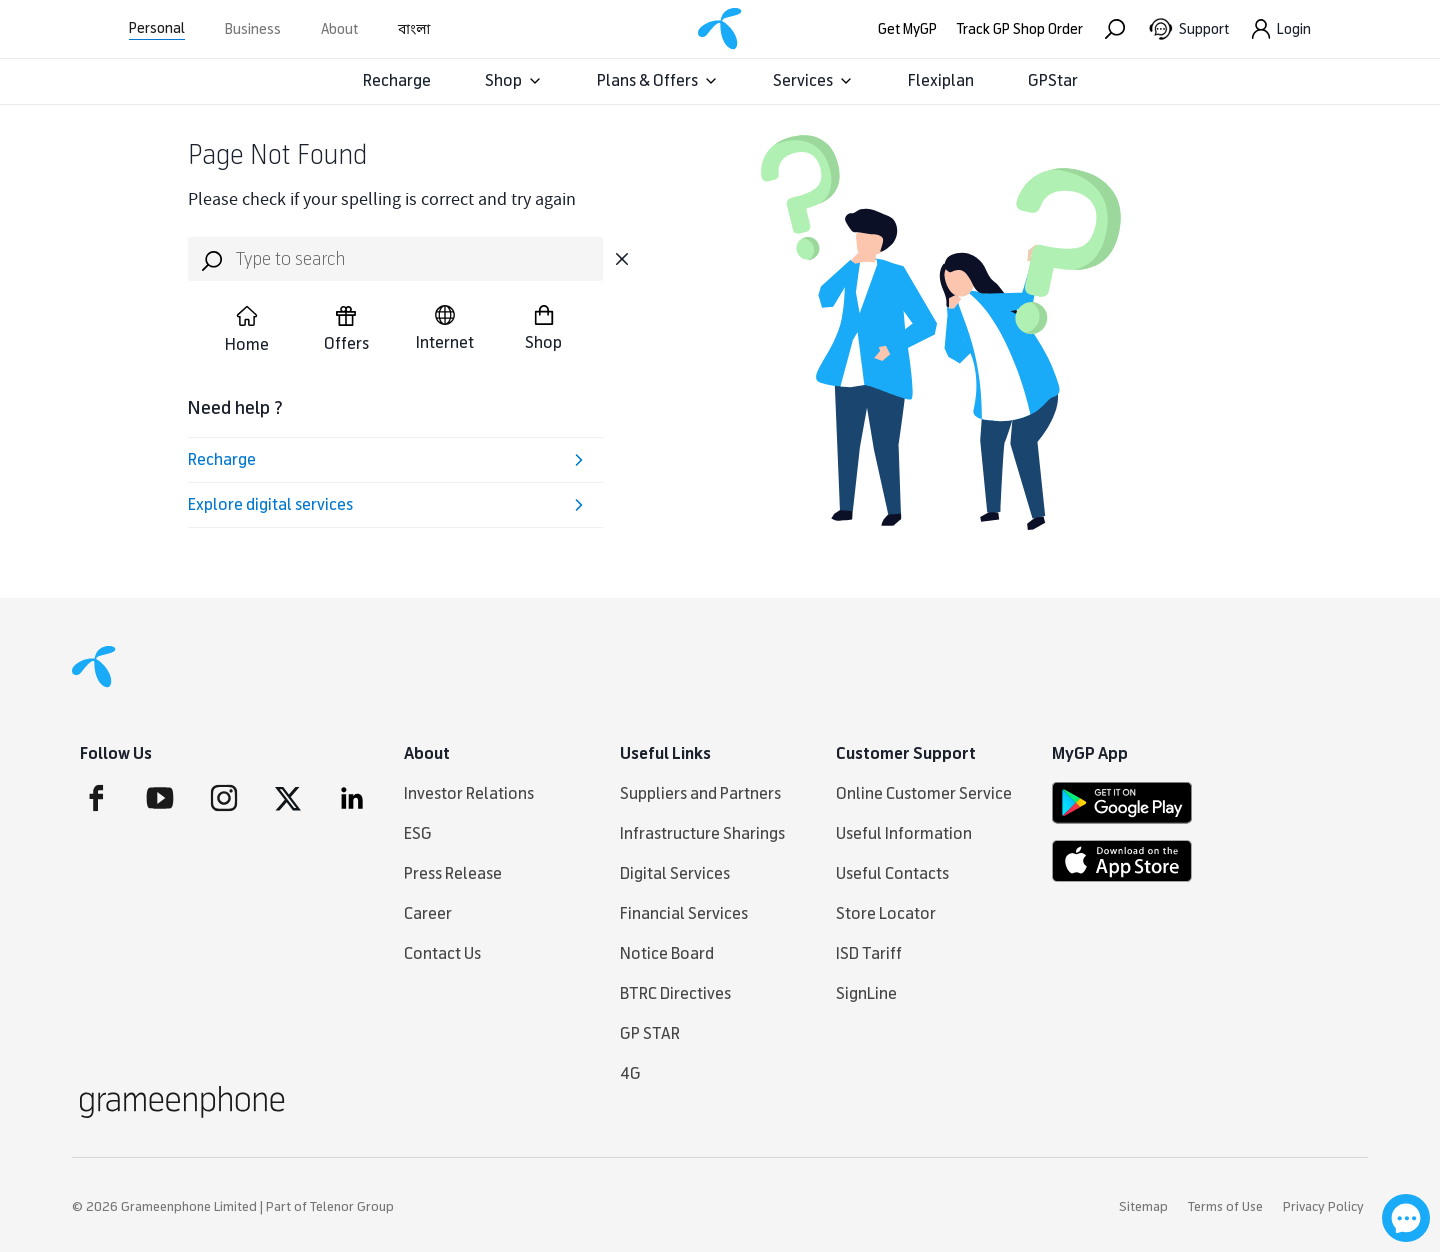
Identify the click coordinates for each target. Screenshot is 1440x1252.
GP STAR (650, 1033)
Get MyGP (907, 29)
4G (630, 1073)
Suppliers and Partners (700, 793)
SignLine (866, 993)
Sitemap (1143, 1207)
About (339, 29)
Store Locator (886, 913)
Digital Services (675, 873)
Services (813, 80)
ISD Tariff (869, 953)
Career (428, 913)
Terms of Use (1225, 1207)
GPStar (1053, 80)
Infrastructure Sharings (702, 833)
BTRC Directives (675, 993)
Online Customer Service (924, 793)
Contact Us (442, 953)
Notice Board (667, 953)
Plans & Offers (658, 80)
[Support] (1188, 29)
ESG (418, 833)
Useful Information (904, 833)
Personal (157, 28)
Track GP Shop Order (1020, 29)
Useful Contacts (892, 873)
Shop (514, 80)
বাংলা (414, 29)
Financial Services (684, 913)
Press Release (453, 873)
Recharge (397, 80)
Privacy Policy (1323, 1207)
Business (253, 29)
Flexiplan (941, 80)
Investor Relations (469, 793)
